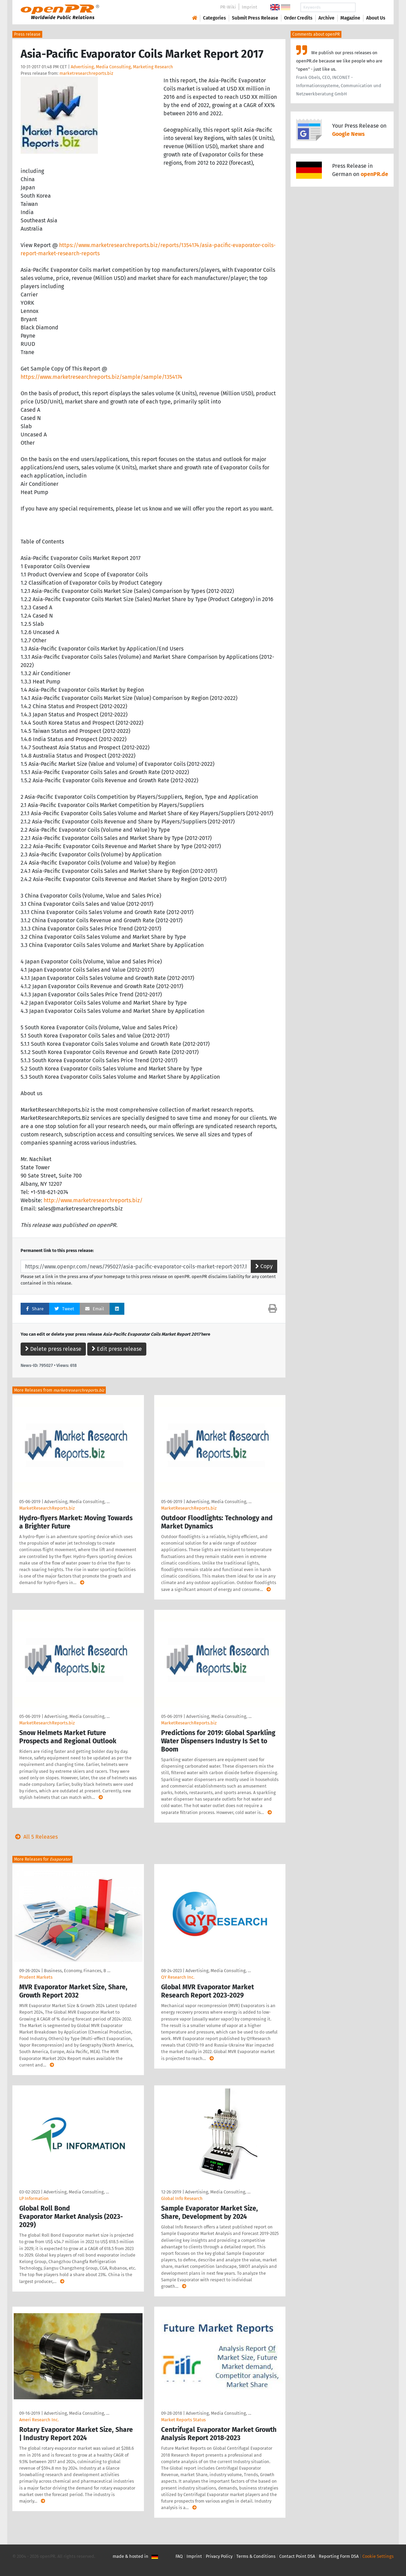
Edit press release (117, 1349)
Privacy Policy (219, 2556)
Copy (264, 1266)
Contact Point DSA (297, 2556)
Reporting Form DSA (339, 2556)
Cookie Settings (378, 2556)
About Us (375, 18)
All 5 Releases (35, 1837)
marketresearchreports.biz (86, 73)
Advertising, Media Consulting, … (77, 1501)
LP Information (34, 2198)
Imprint (249, 7)
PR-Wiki (228, 7)
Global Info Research (182, 2198)
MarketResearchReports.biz (47, 1508)
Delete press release (53, 1349)
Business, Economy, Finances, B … (77, 1970)
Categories (214, 18)
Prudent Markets (36, 1977)
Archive (326, 18)
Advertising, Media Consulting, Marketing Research (122, 66)
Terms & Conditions (255, 2556)
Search (370, 7)
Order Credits (298, 18)
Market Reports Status (183, 2419)
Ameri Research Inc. (39, 2419)
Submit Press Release (255, 18)
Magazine (350, 18)
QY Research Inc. (177, 1977)
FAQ (179, 2556)
